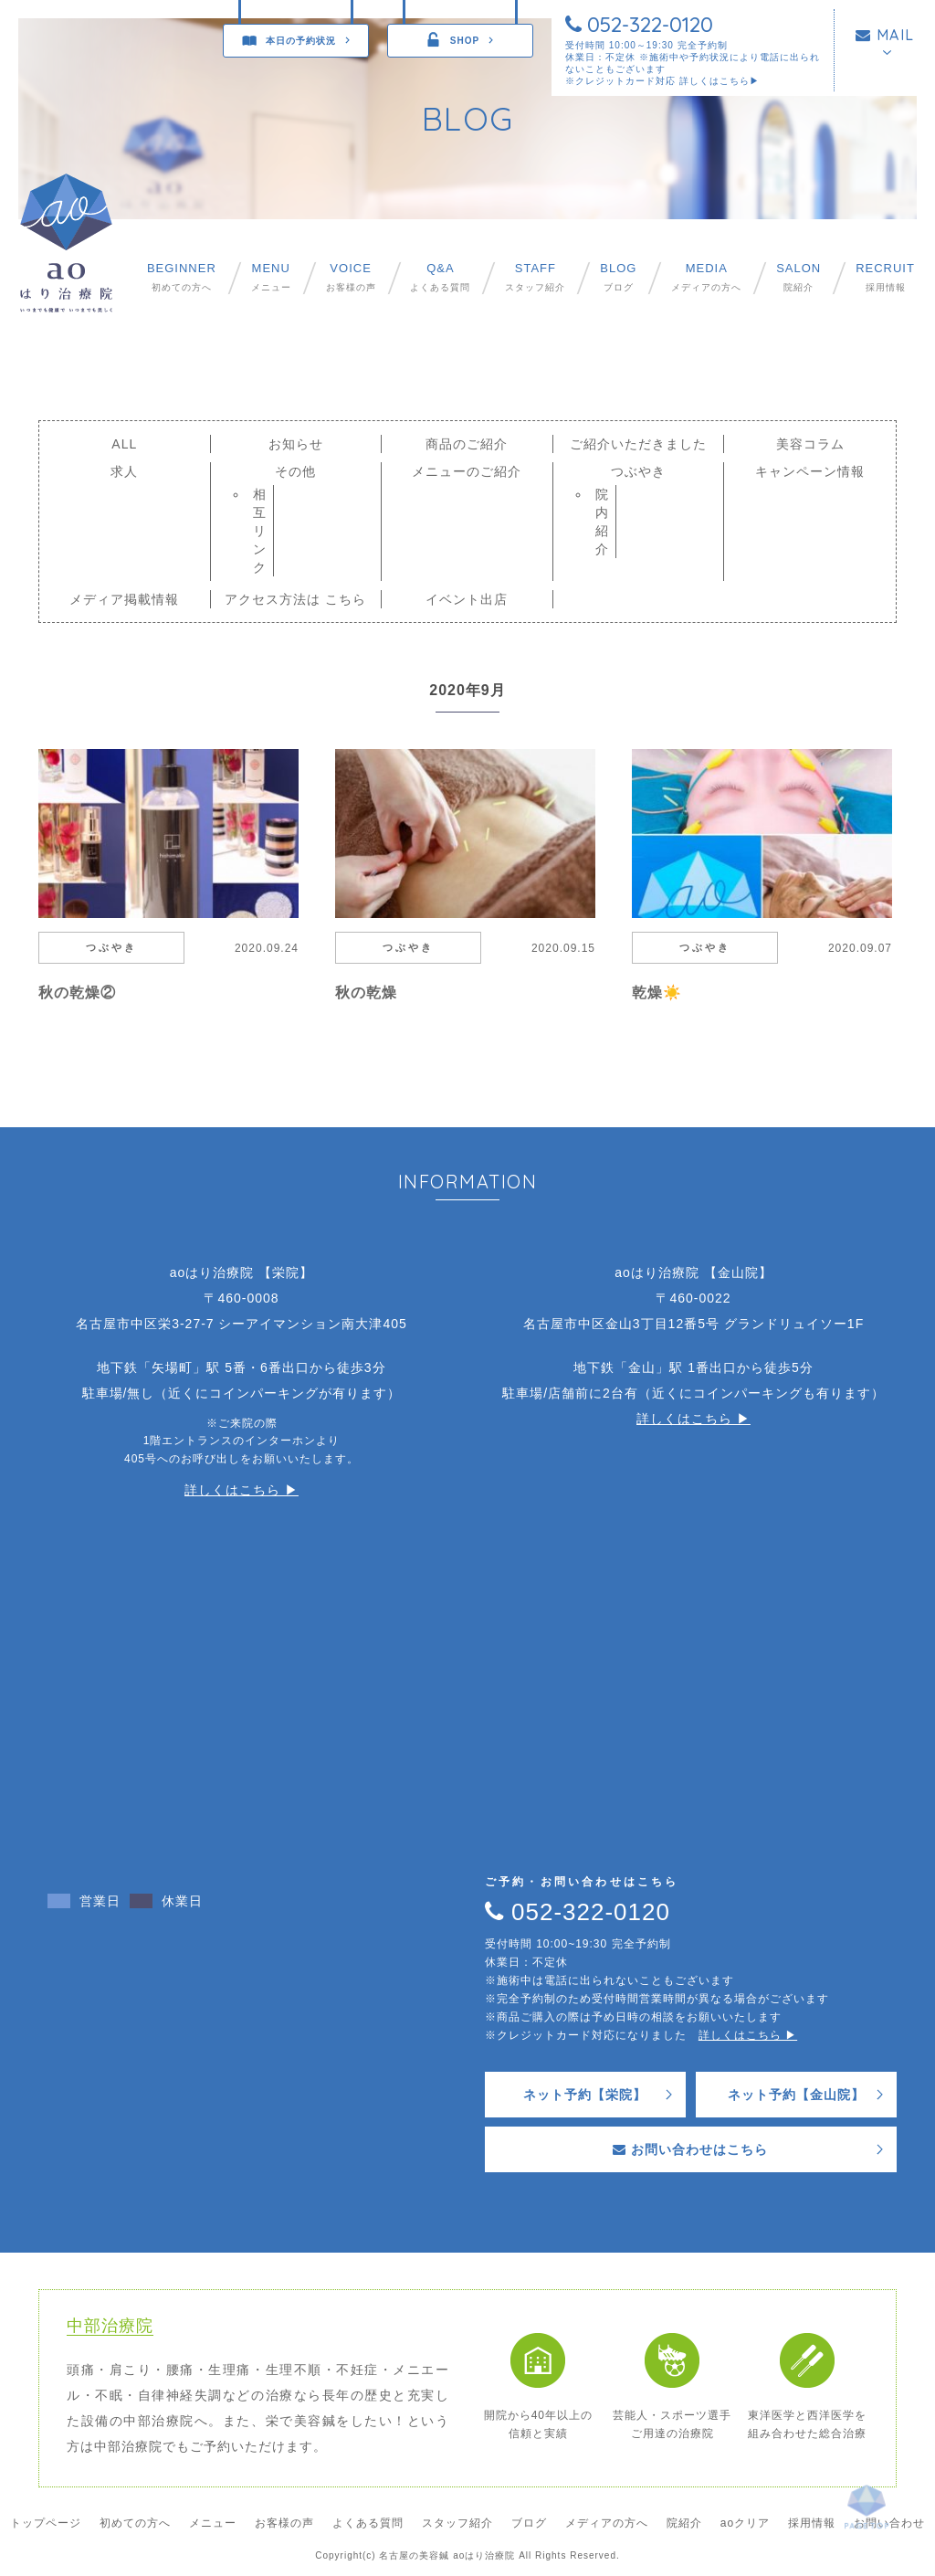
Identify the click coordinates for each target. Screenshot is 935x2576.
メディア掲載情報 (124, 599)
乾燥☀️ (657, 992)
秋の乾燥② (77, 992)
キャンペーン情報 (810, 471)
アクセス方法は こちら (295, 599)
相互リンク (260, 531)
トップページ (45, 2523)
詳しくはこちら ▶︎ (241, 1490)
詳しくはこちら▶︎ (719, 81)
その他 (295, 471)
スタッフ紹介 (535, 277)
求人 (124, 471)
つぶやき (638, 471)
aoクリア (745, 2523)
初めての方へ (181, 277)
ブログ (618, 277)
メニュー (271, 277)
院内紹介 (602, 521)
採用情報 (885, 277)
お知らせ (295, 444)
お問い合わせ (889, 2523)
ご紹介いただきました (638, 444)
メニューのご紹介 (466, 471)
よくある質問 (440, 277)
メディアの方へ (706, 277)
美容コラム (810, 444)
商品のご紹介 (466, 444)
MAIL (885, 35)
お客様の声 (351, 277)
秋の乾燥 (366, 992)
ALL (124, 444)
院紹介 (798, 277)
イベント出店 (466, 599)
